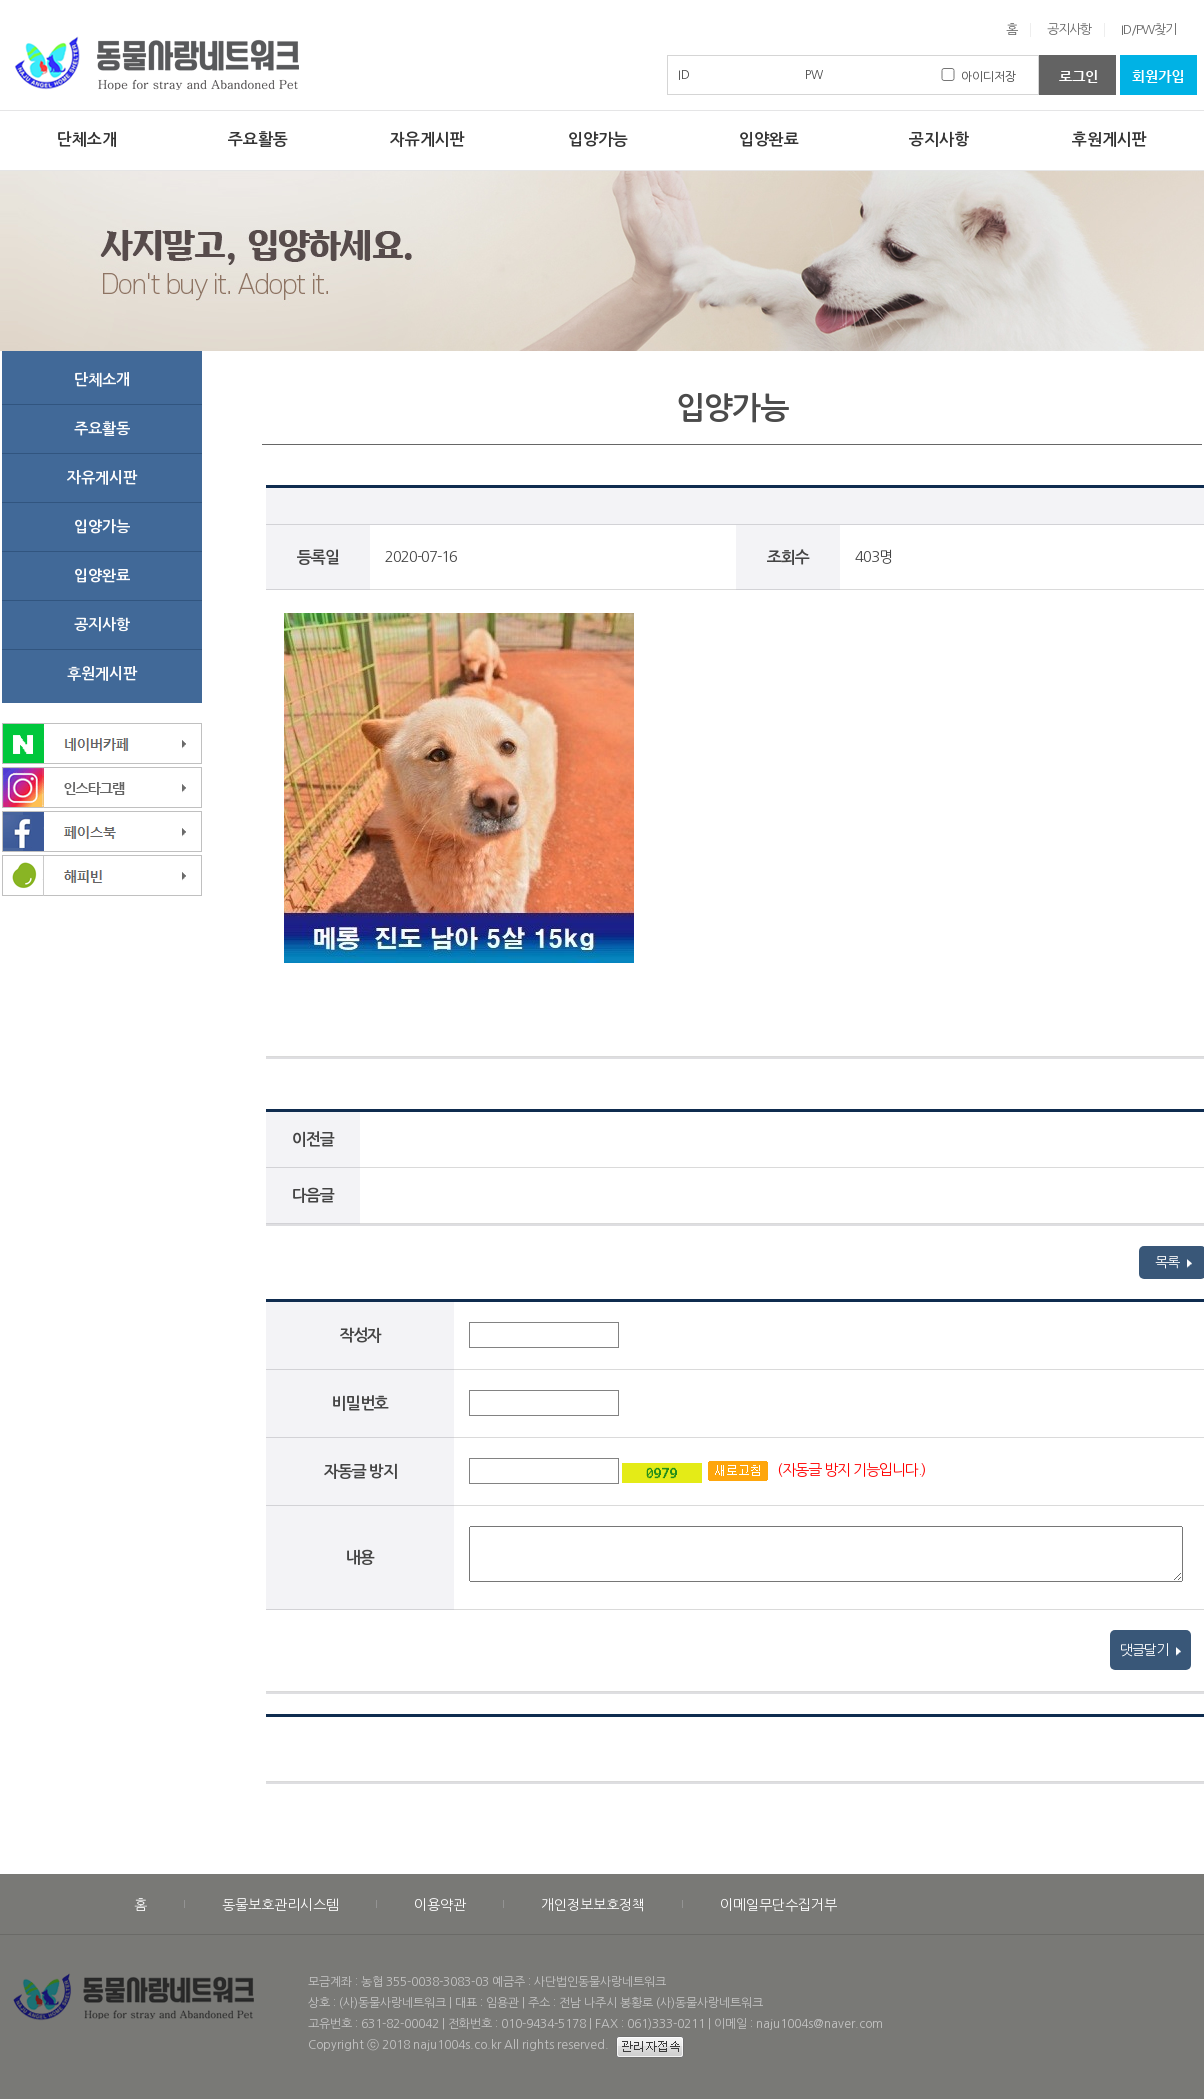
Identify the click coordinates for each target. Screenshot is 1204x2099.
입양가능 (598, 139)
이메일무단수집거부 (778, 1905)
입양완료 (769, 139)
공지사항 (1069, 29)
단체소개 (87, 139)
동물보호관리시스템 (280, 1905)
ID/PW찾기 (1148, 29)
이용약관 (440, 1905)
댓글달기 (1150, 1650)
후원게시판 (1109, 139)
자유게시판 (427, 139)
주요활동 (258, 139)
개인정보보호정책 (593, 1905)
